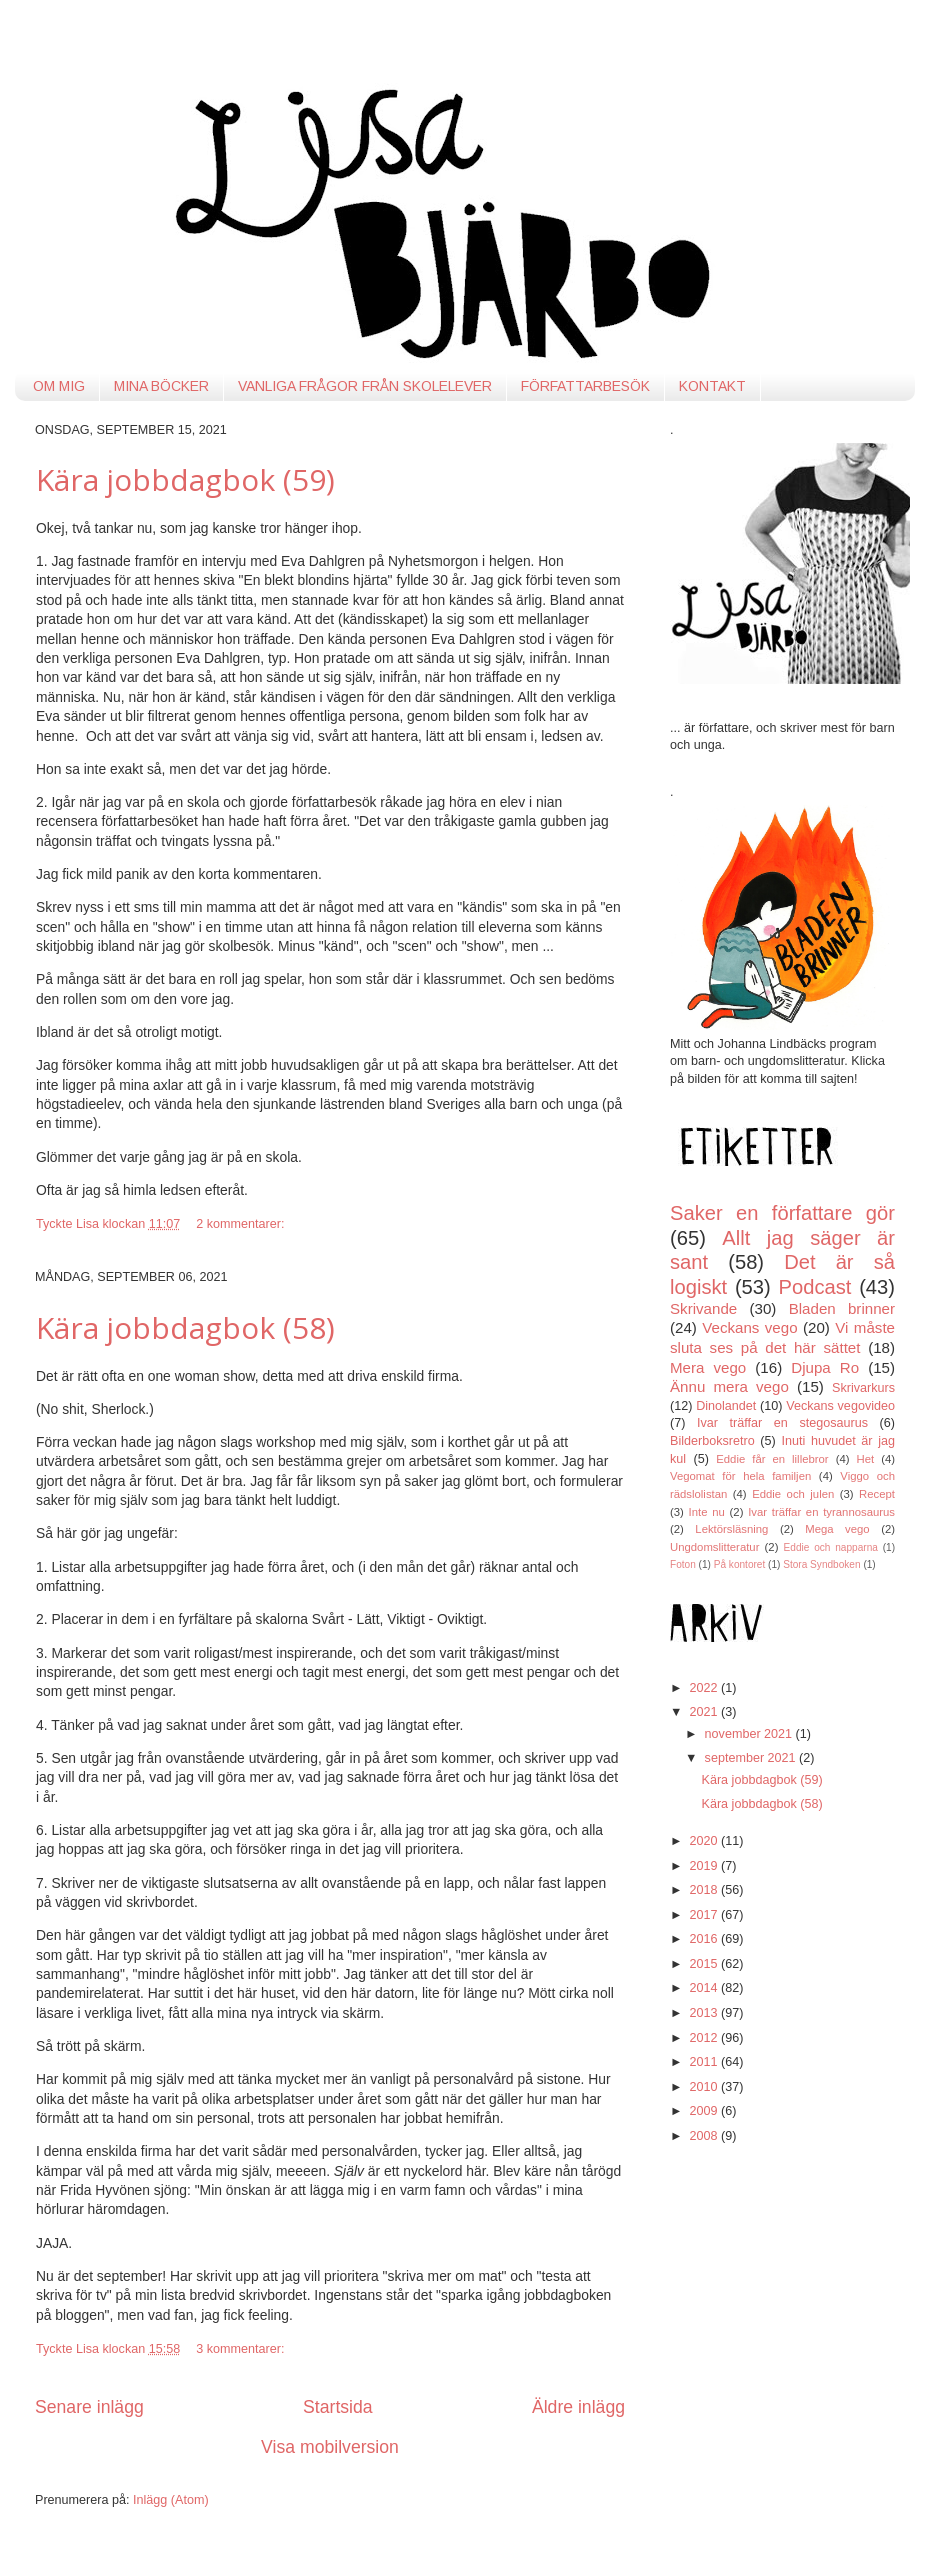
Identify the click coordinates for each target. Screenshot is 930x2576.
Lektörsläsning (731, 1529)
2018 (705, 1890)
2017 (705, 1915)
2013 (705, 2013)
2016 (705, 1939)
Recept (877, 1494)
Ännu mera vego (729, 1386)
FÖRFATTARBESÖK (585, 386)
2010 (705, 2087)
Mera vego (708, 1367)
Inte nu (707, 1512)
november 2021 (750, 1734)
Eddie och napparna (831, 1547)
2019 (705, 1866)
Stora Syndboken (821, 1564)
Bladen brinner (842, 1308)
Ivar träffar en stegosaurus (782, 1423)
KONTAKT (712, 386)
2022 (705, 1688)
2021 (705, 1712)
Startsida (338, 2407)
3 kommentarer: (242, 2349)
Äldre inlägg (578, 2407)
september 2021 (752, 1758)
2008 (705, 2136)
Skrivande (703, 1308)
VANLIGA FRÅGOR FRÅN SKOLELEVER (365, 386)
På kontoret (740, 1564)
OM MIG (59, 386)
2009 (705, 2111)
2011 (705, 2062)
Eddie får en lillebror (772, 1459)
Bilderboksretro (712, 1441)
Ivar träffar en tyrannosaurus (821, 1512)
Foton (683, 1564)
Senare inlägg (89, 2407)
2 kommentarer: (242, 1224)
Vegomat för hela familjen (740, 1476)
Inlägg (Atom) (171, 2500)
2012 (705, 2038)
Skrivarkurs (863, 1388)
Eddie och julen (793, 1494)
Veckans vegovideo (840, 1406)
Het (866, 1459)
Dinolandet (726, 1406)
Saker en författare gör (782, 1213)
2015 (705, 1964)
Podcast (815, 1287)
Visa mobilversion (330, 2447)
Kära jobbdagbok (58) (185, 1327)
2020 (705, 1841)
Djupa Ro (825, 1367)
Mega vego (837, 1529)
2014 (705, 1988)
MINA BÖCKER (161, 386)
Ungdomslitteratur (714, 1547)
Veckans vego (749, 1327)
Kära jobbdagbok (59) (185, 479)
